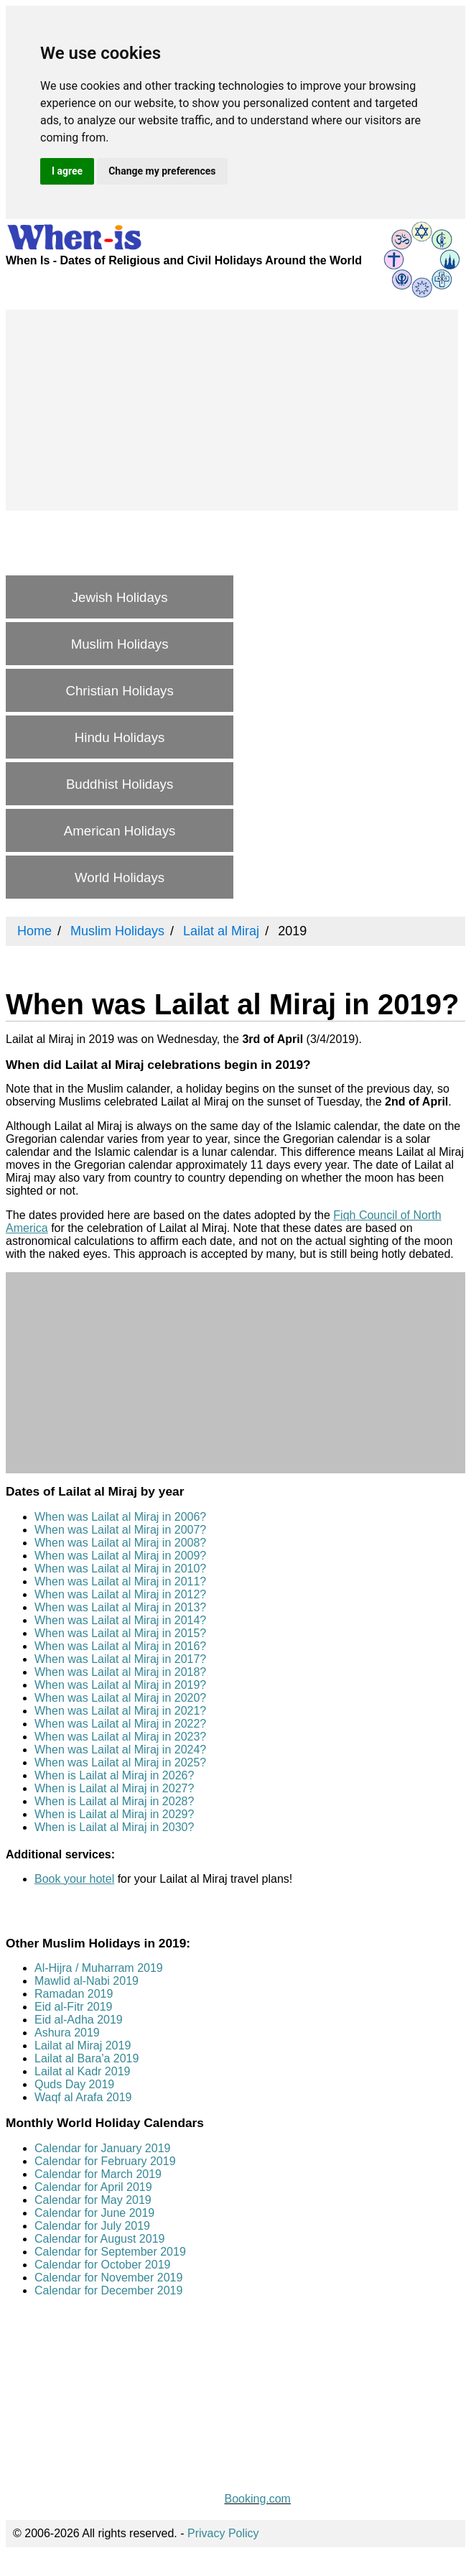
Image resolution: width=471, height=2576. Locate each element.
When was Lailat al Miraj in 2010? (120, 1568)
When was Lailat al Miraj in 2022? (120, 1724)
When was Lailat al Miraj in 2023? (120, 1737)
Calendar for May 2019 (92, 2200)
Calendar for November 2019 (108, 2277)
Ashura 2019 (67, 2032)
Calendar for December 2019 (108, 2290)
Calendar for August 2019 (99, 2239)
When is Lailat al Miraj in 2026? (114, 1775)
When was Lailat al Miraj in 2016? (120, 1646)
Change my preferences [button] (161, 171)
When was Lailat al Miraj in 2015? (120, 1633)
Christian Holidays (119, 690)
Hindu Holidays (119, 737)
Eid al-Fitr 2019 (73, 2007)
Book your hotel (74, 1879)
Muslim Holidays (120, 644)
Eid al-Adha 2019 (78, 2020)
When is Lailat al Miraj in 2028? (114, 1801)
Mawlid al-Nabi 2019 (86, 1981)
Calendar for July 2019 (92, 2226)
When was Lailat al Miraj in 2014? (120, 1620)
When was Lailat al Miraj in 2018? (120, 1672)
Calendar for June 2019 (94, 2213)
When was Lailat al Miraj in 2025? (120, 1762)
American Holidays (120, 830)
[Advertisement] (232, 410)
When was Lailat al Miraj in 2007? (120, 1530)
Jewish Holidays (120, 597)
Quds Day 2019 (74, 2084)
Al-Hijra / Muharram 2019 (98, 1968)
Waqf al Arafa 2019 (83, 2097)
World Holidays (119, 877)
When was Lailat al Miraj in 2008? (120, 1543)
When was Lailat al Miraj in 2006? (120, 1517)
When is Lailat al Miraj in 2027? (114, 1788)
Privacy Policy (223, 2533)
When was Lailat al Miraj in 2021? (120, 1711)
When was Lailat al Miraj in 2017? (120, 1659)
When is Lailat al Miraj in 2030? (114, 1827)
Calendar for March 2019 (98, 2174)
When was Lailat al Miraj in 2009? (120, 1555)
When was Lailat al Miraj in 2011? (120, 1581)
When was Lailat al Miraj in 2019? (120, 1685)
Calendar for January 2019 (102, 2148)
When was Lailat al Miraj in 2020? (120, 1698)
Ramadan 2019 (73, 1994)
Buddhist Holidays (119, 784)
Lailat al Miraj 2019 (82, 2045)
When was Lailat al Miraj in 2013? (120, 1607)
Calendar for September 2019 (110, 2252)
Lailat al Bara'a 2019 (86, 2058)
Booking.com (257, 2499)
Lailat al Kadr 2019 (82, 2071)
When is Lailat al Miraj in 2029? (114, 1814)
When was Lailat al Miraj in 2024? (120, 1749)
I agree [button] (67, 171)
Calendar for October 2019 (102, 2264)
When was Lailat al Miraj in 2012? (120, 1594)
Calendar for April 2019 (93, 2187)
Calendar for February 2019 (105, 2161)
